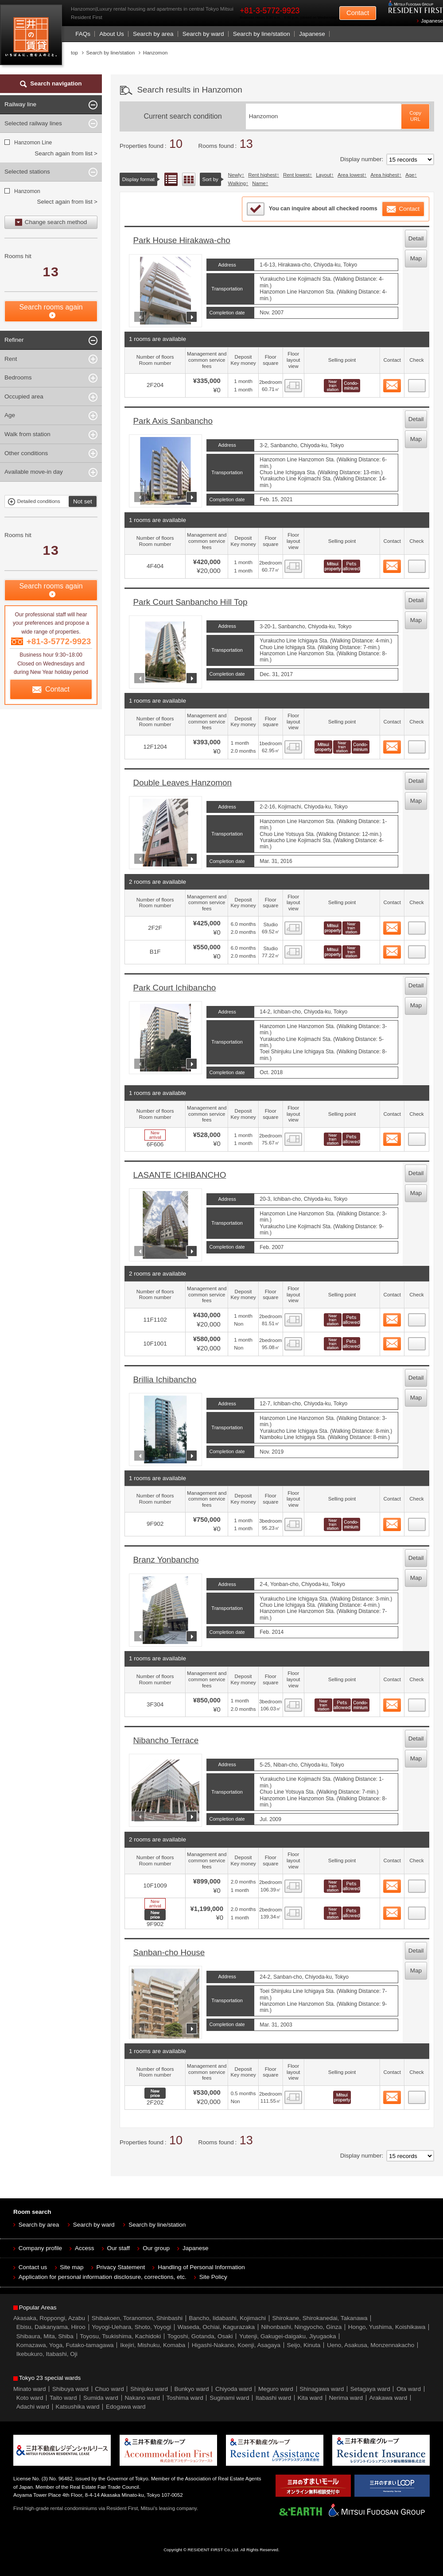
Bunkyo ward (191, 2389)
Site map (71, 2267)
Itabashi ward (273, 2397)
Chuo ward (109, 2389)
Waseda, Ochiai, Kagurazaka (216, 2327)
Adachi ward (32, 2406)
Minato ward (29, 2389)
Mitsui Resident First (33, 37)
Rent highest (262, 175)
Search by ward (203, 34)
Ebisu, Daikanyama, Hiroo (50, 2327)
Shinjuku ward (149, 2389)
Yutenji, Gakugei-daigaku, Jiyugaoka (287, 2336)
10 (417, 1884)
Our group (156, 2248)
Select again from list (64, 201)
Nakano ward (142, 2397)
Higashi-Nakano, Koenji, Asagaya (236, 2345)
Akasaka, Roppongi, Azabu (49, 2318)
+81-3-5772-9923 (269, 10)
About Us (111, 34)
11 (417, 1911)
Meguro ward (275, 2389)
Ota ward (408, 2389)
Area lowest (351, 175)
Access (84, 2248)
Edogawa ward (125, 2406)
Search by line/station (261, 34)
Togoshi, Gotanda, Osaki (200, 2336)
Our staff (118, 2248)
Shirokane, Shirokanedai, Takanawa (319, 2318)
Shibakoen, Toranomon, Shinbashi (137, 2318)
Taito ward (63, 2397)
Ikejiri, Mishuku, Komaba (152, 2345)
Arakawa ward (388, 2397)
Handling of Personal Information (201, 2267)
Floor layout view (188, 179)
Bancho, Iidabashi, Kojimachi (227, 2318)
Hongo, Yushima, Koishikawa (387, 2327)
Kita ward (310, 2397)
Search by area (153, 34)
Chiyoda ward (233, 2389)
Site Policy (213, 2277)
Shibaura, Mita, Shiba (45, 2336)
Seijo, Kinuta (304, 2345)
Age (409, 175)
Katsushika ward (78, 2406)
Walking (237, 183)
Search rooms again (50, 307)
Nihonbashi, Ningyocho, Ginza (301, 2327)
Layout (323, 175)
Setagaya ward (370, 2389)
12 (417, 2095)
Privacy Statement (121, 2267)
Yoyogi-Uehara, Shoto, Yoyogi (131, 2327)
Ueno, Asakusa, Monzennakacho (370, 2345)
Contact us (33, 2267)
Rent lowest (296, 175)
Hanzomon (27, 191)
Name (259, 183)
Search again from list (64, 153)
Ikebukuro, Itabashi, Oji (47, 2354)
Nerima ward (346, 2397)
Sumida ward (100, 2397)
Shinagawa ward (321, 2389)
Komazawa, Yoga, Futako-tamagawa (65, 2345)
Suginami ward (229, 2397)
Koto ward (29, 2397)
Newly (235, 175)
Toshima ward (184, 2397)
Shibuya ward (70, 2389)
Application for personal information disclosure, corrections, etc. (103, 2277)
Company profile (40, 2248)
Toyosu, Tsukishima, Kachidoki (120, 2336)
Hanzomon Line (33, 142)
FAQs (82, 34)
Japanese (432, 20)
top (74, 52)
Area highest (384, 175)
